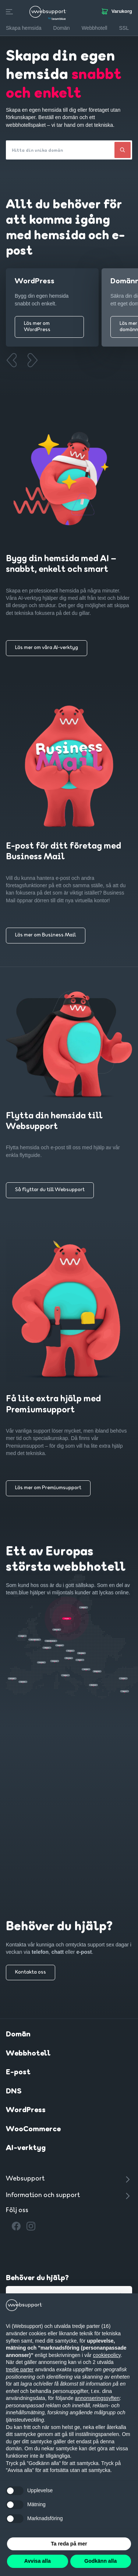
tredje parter (19, 2369)
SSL (123, 28)
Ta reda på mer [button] (69, 2544)
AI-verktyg (26, 2148)
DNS (14, 2091)
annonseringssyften (97, 2398)
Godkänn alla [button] (100, 2561)
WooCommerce (33, 2129)
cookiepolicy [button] (107, 2355)
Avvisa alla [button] (37, 2561)
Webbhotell (28, 2053)
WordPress (26, 2110)
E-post (18, 2072)
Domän (18, 2034)
